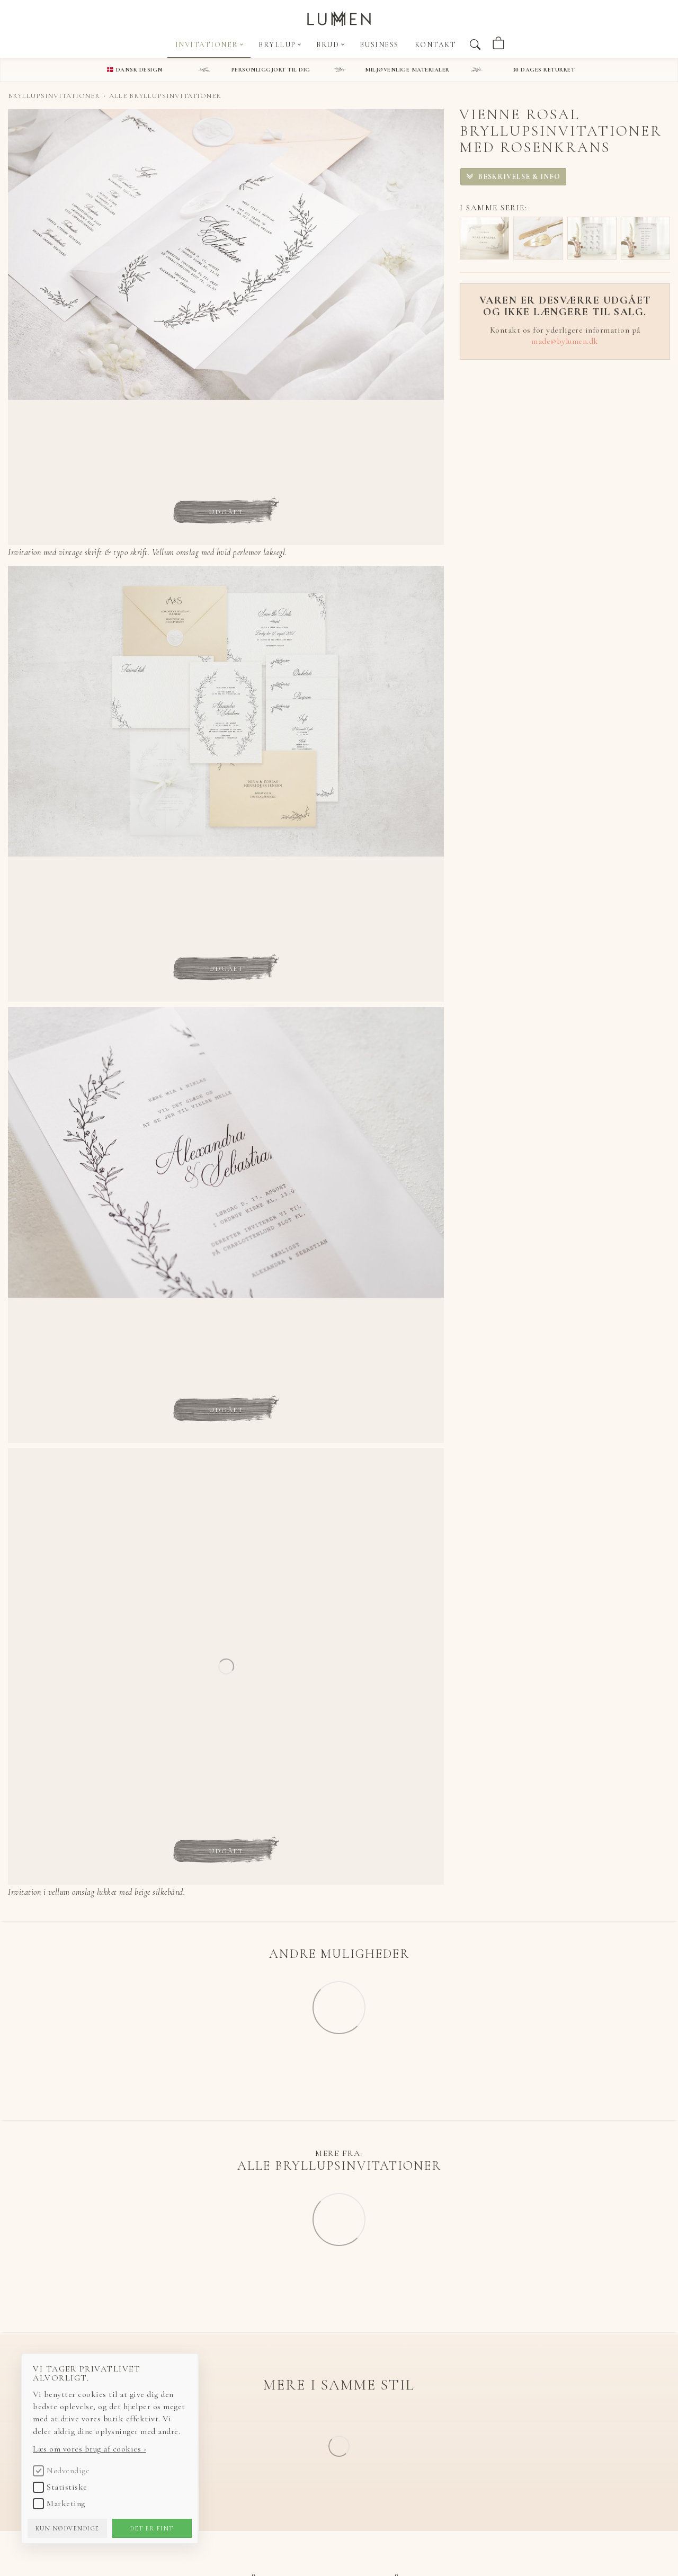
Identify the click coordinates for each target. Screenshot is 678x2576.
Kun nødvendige (67, 2528)
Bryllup (279, 44)
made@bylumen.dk (565, 341)
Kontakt (436, 44)
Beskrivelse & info (518, 176)
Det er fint (152, 2528)
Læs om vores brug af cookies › (89, 2449)
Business (379, 44)
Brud (330, 44)
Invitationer (209, 44)
